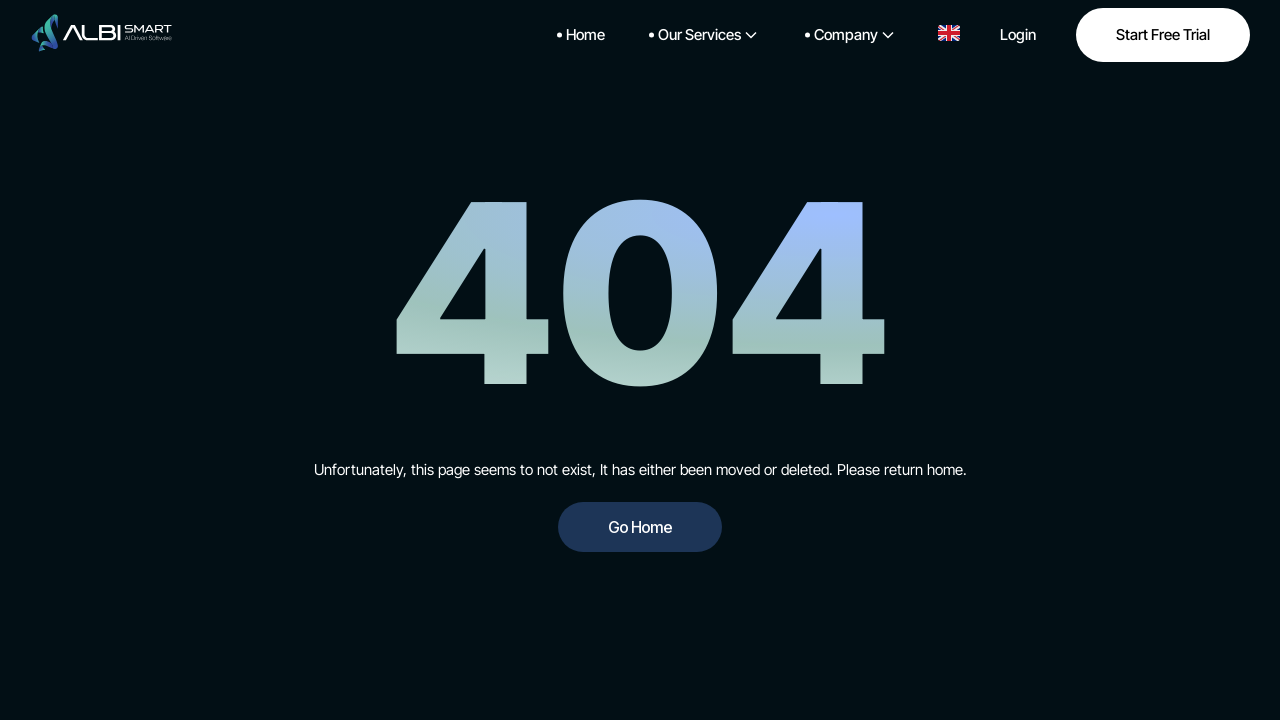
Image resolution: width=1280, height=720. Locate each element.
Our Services (703, 34)
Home (581, 34)
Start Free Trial (1163, 34)
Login (1018, 34)
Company (849, 34)
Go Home (640, 527)
